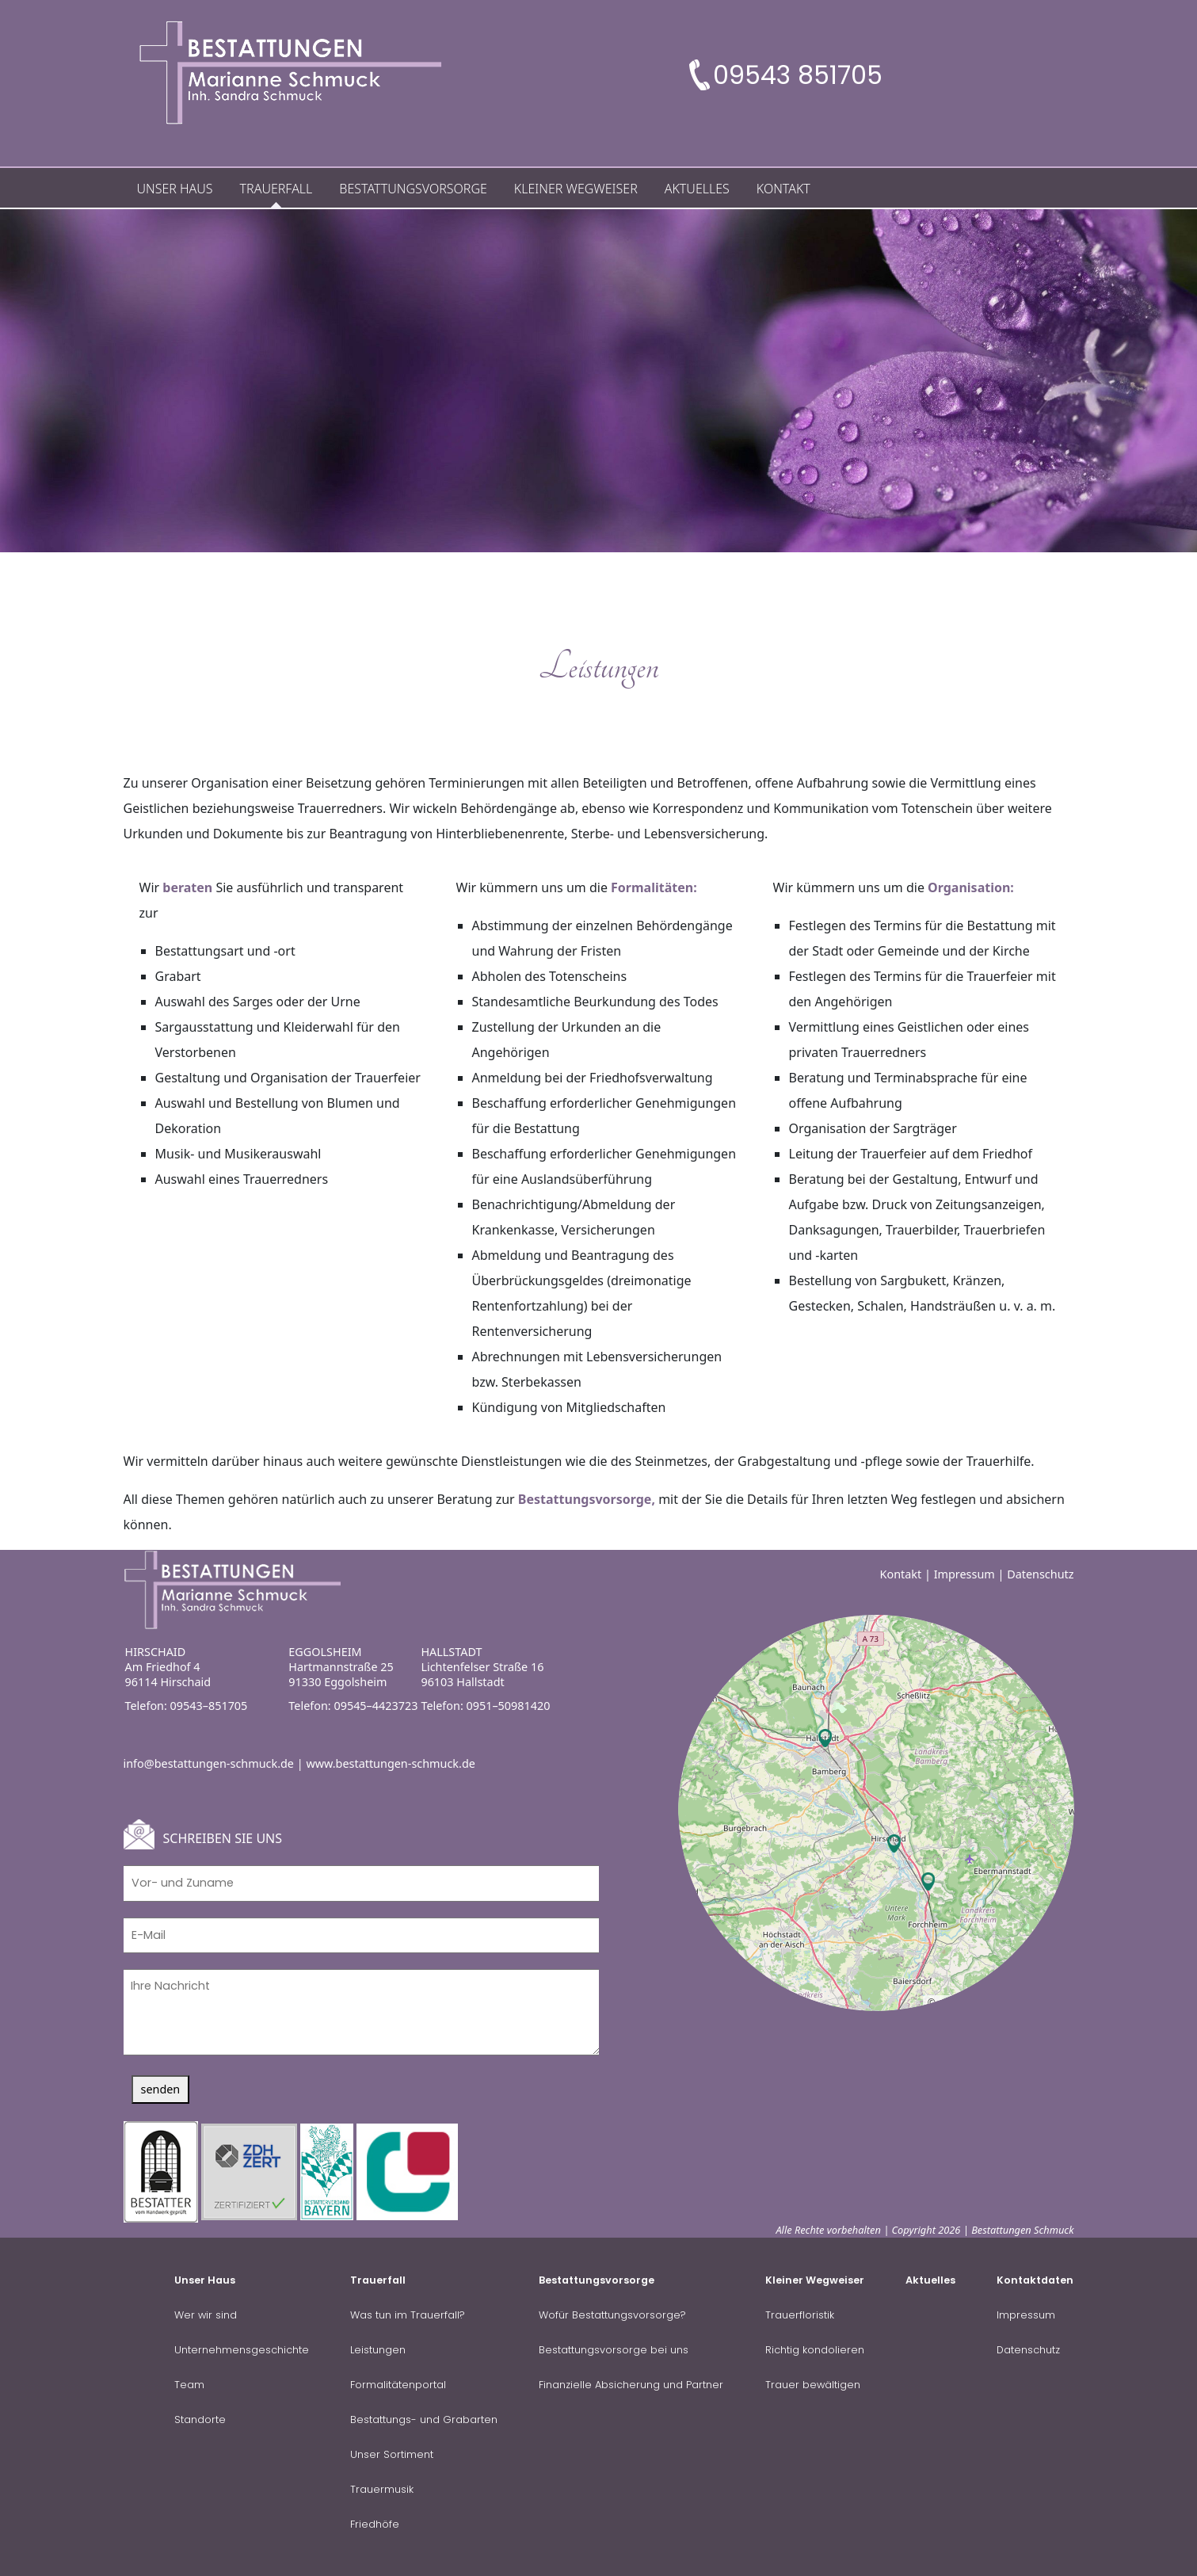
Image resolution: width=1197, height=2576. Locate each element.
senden (161, 2088)
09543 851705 (798, 75)
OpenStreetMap (973, 2002)
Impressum (964, 1573)
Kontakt (901, 1573)
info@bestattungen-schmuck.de (209, 1761)
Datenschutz (1040, 1573)
